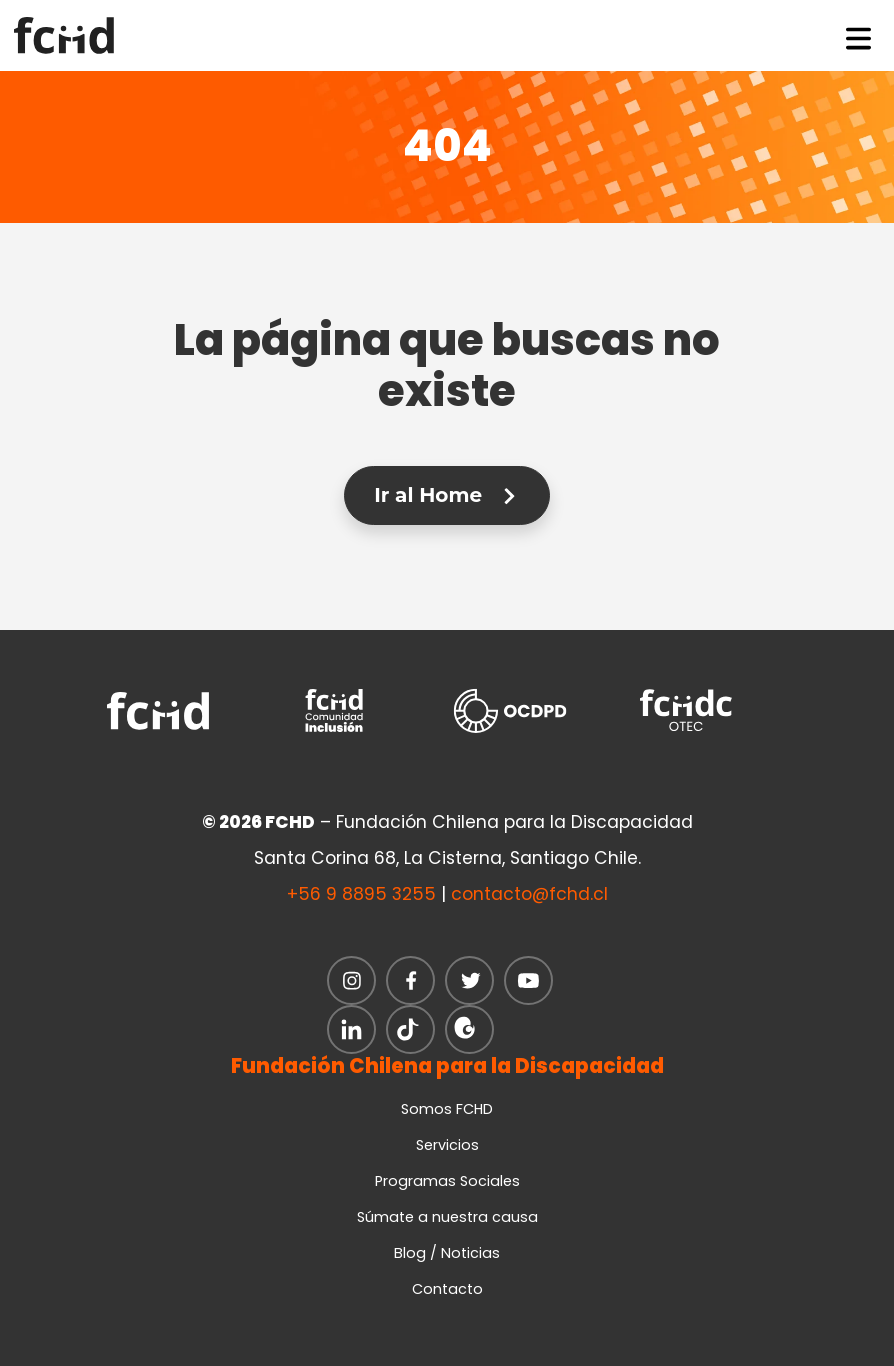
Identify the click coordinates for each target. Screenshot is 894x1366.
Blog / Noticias (447, 1253)
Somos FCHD (447, 1109)
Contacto (447, 1289)
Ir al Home (446, 495)
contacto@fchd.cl (529, 894)
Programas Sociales (447, 1181)
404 (447, 146)
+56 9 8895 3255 (361, 894)
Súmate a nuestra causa (447, 1217)
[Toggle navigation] (859, 35)
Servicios (447, 1145)
